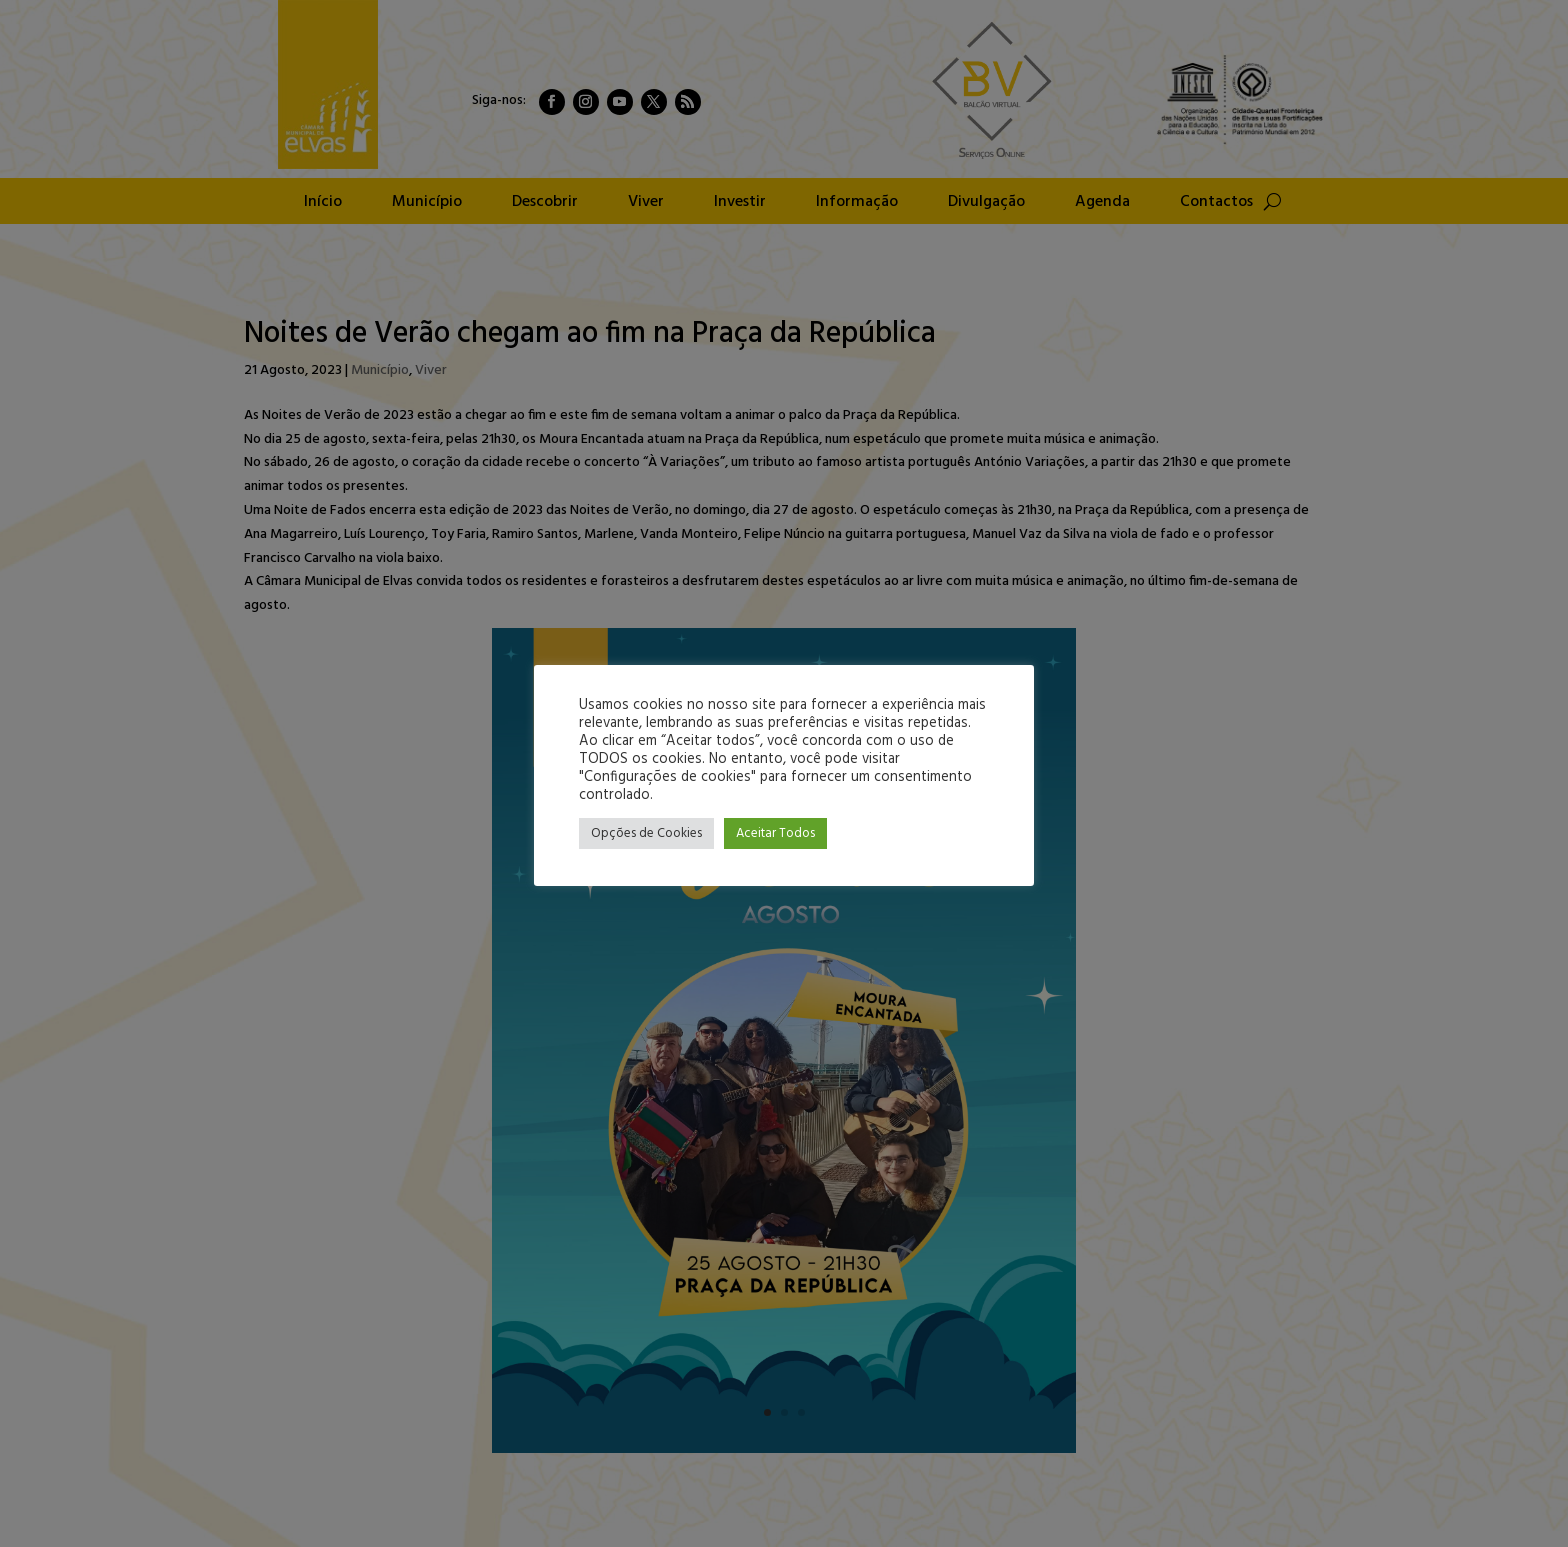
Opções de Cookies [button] (646, 833)
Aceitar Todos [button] (775, 833)
